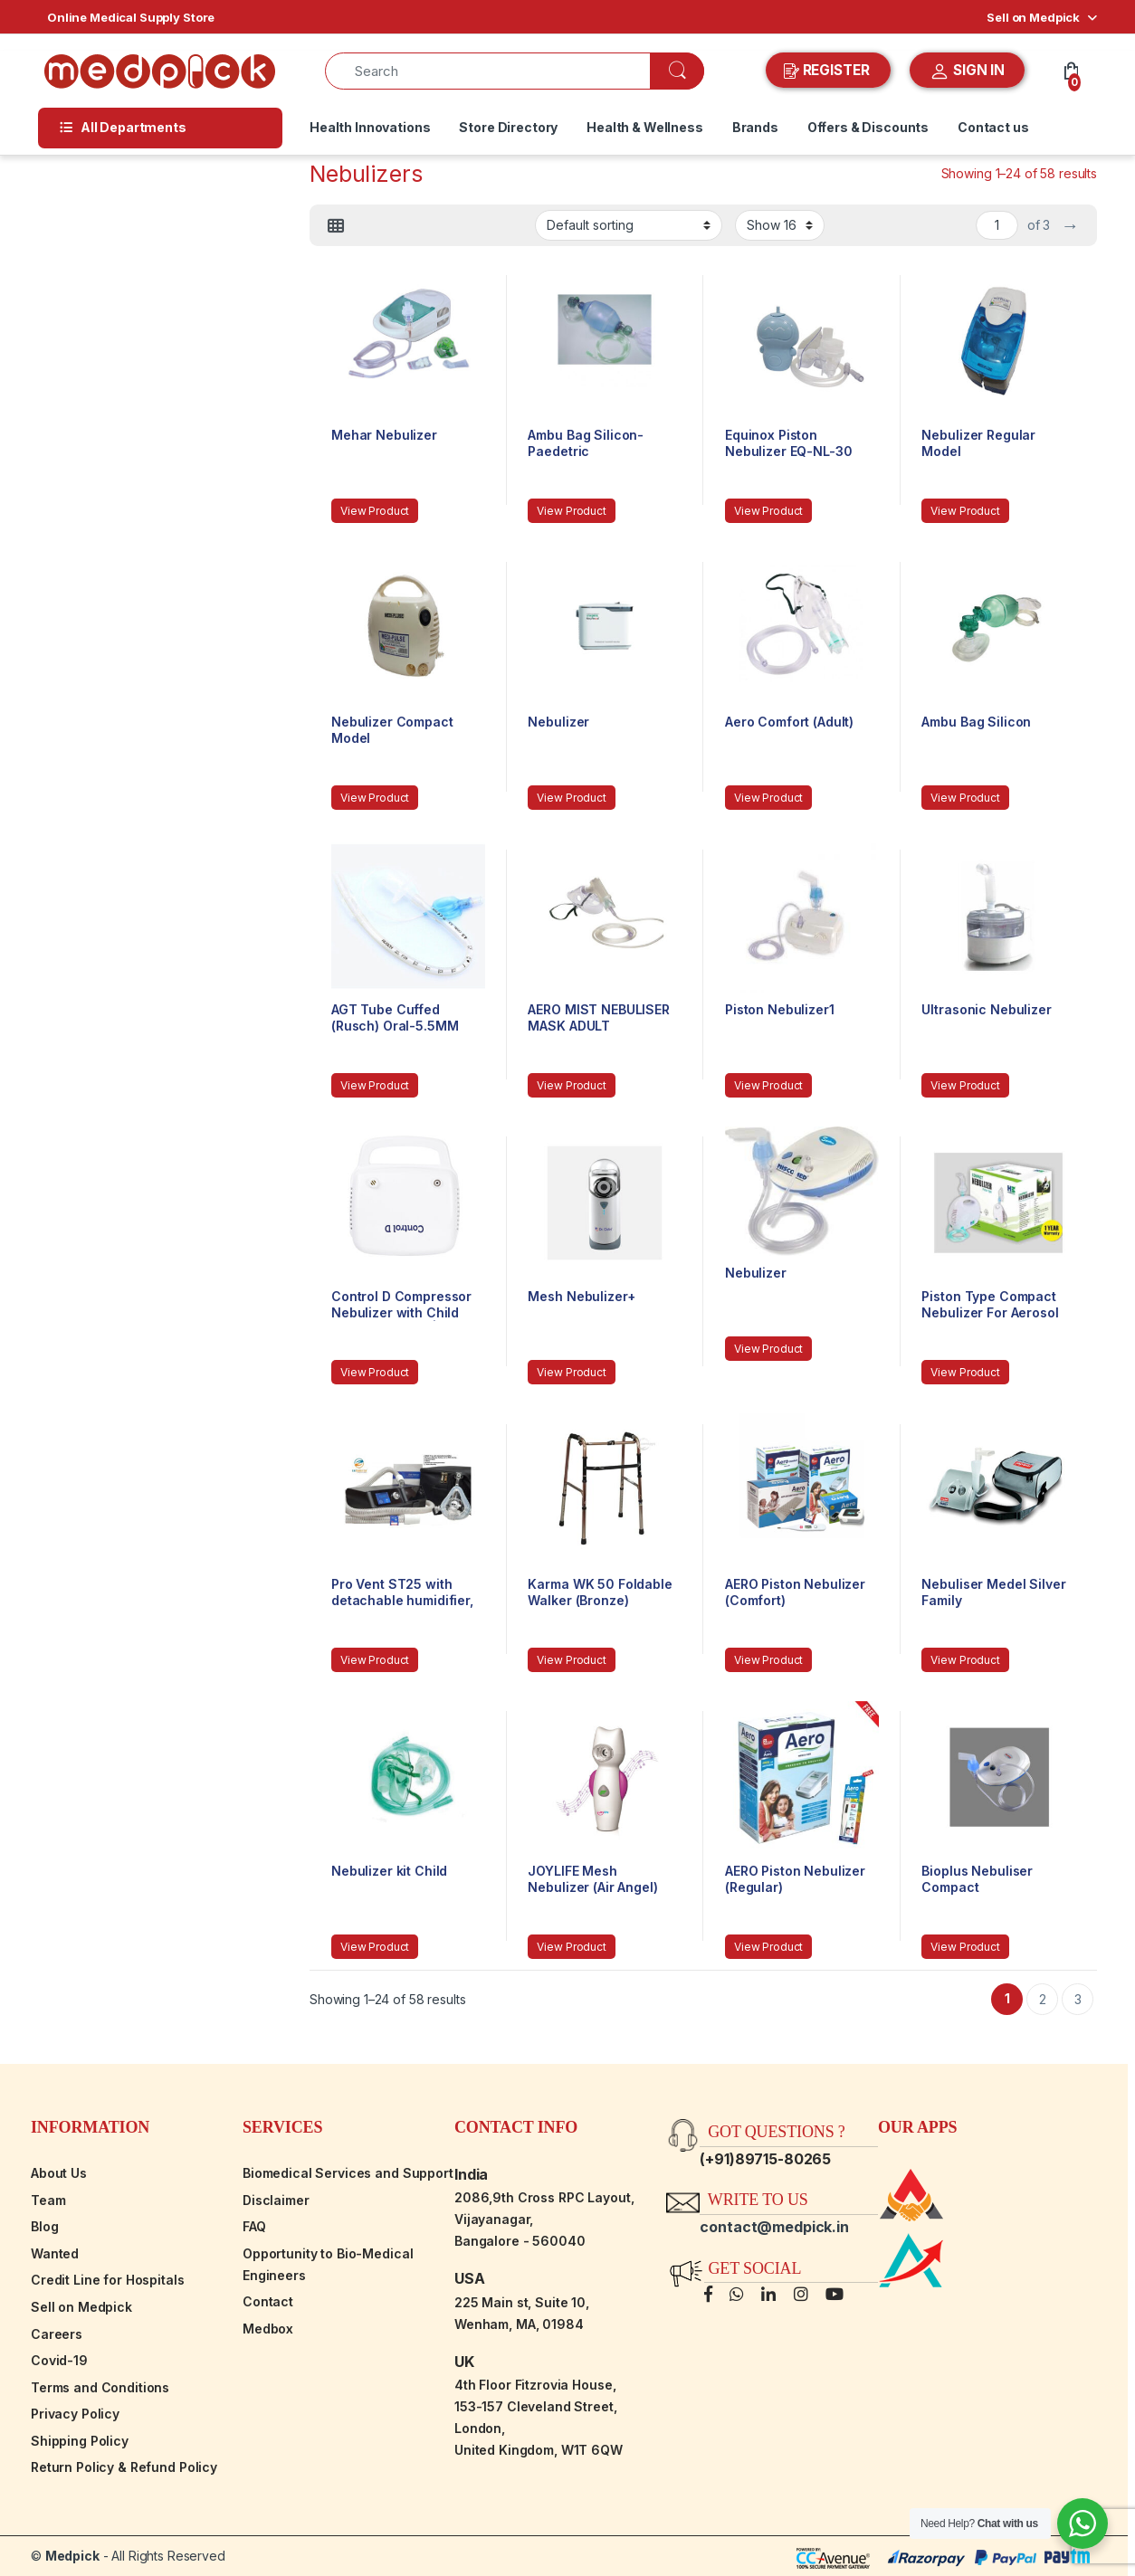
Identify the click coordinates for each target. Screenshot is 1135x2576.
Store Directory (508, 127)
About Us (59, 2173)
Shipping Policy (80, 2440)
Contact (268, 2301)
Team (48, 2200)
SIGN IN (967, 71)
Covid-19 (59, 2360)
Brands (755, 127)
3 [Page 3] (1078, 1999)
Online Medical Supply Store (131, 17)
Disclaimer (276, 2200)
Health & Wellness (645, 127)
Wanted (55, 2253)
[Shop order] (628, 225)
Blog (44, 2226)
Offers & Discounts (868, 127)
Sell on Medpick (1033, 17)
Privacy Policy (75, 2413)
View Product (374, 511)
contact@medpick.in (774, 2227)
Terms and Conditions (100, 2387)
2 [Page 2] (1042, 1999)
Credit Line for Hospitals (108, 2279)
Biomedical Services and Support (348, 2173)
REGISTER (828, 71)
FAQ (254, 2226)
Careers (56, 2334)
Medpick (72, 2555)
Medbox (268, 2328)
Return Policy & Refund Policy (124, 2467)
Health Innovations (370, 127)
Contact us (993, 127)
